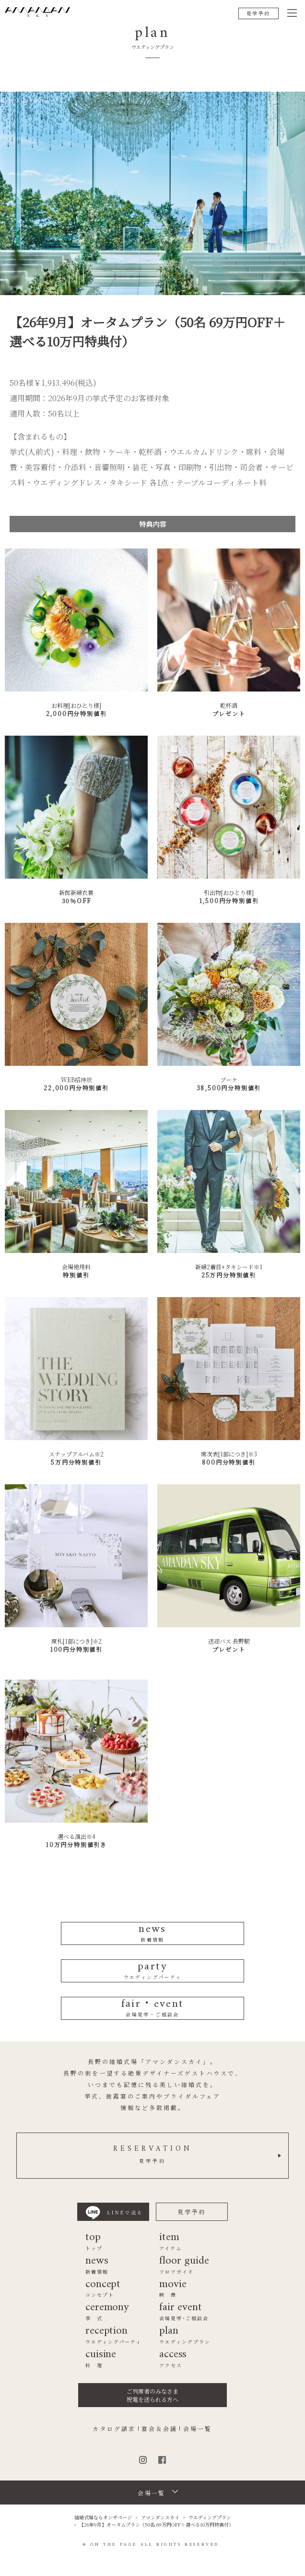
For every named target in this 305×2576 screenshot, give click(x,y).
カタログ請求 (114, 2428)
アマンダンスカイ (160, 2517)
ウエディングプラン (209, 2517)
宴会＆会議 (159, 2428)
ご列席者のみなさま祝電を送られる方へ (152, 2395)
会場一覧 (197, 2428)
